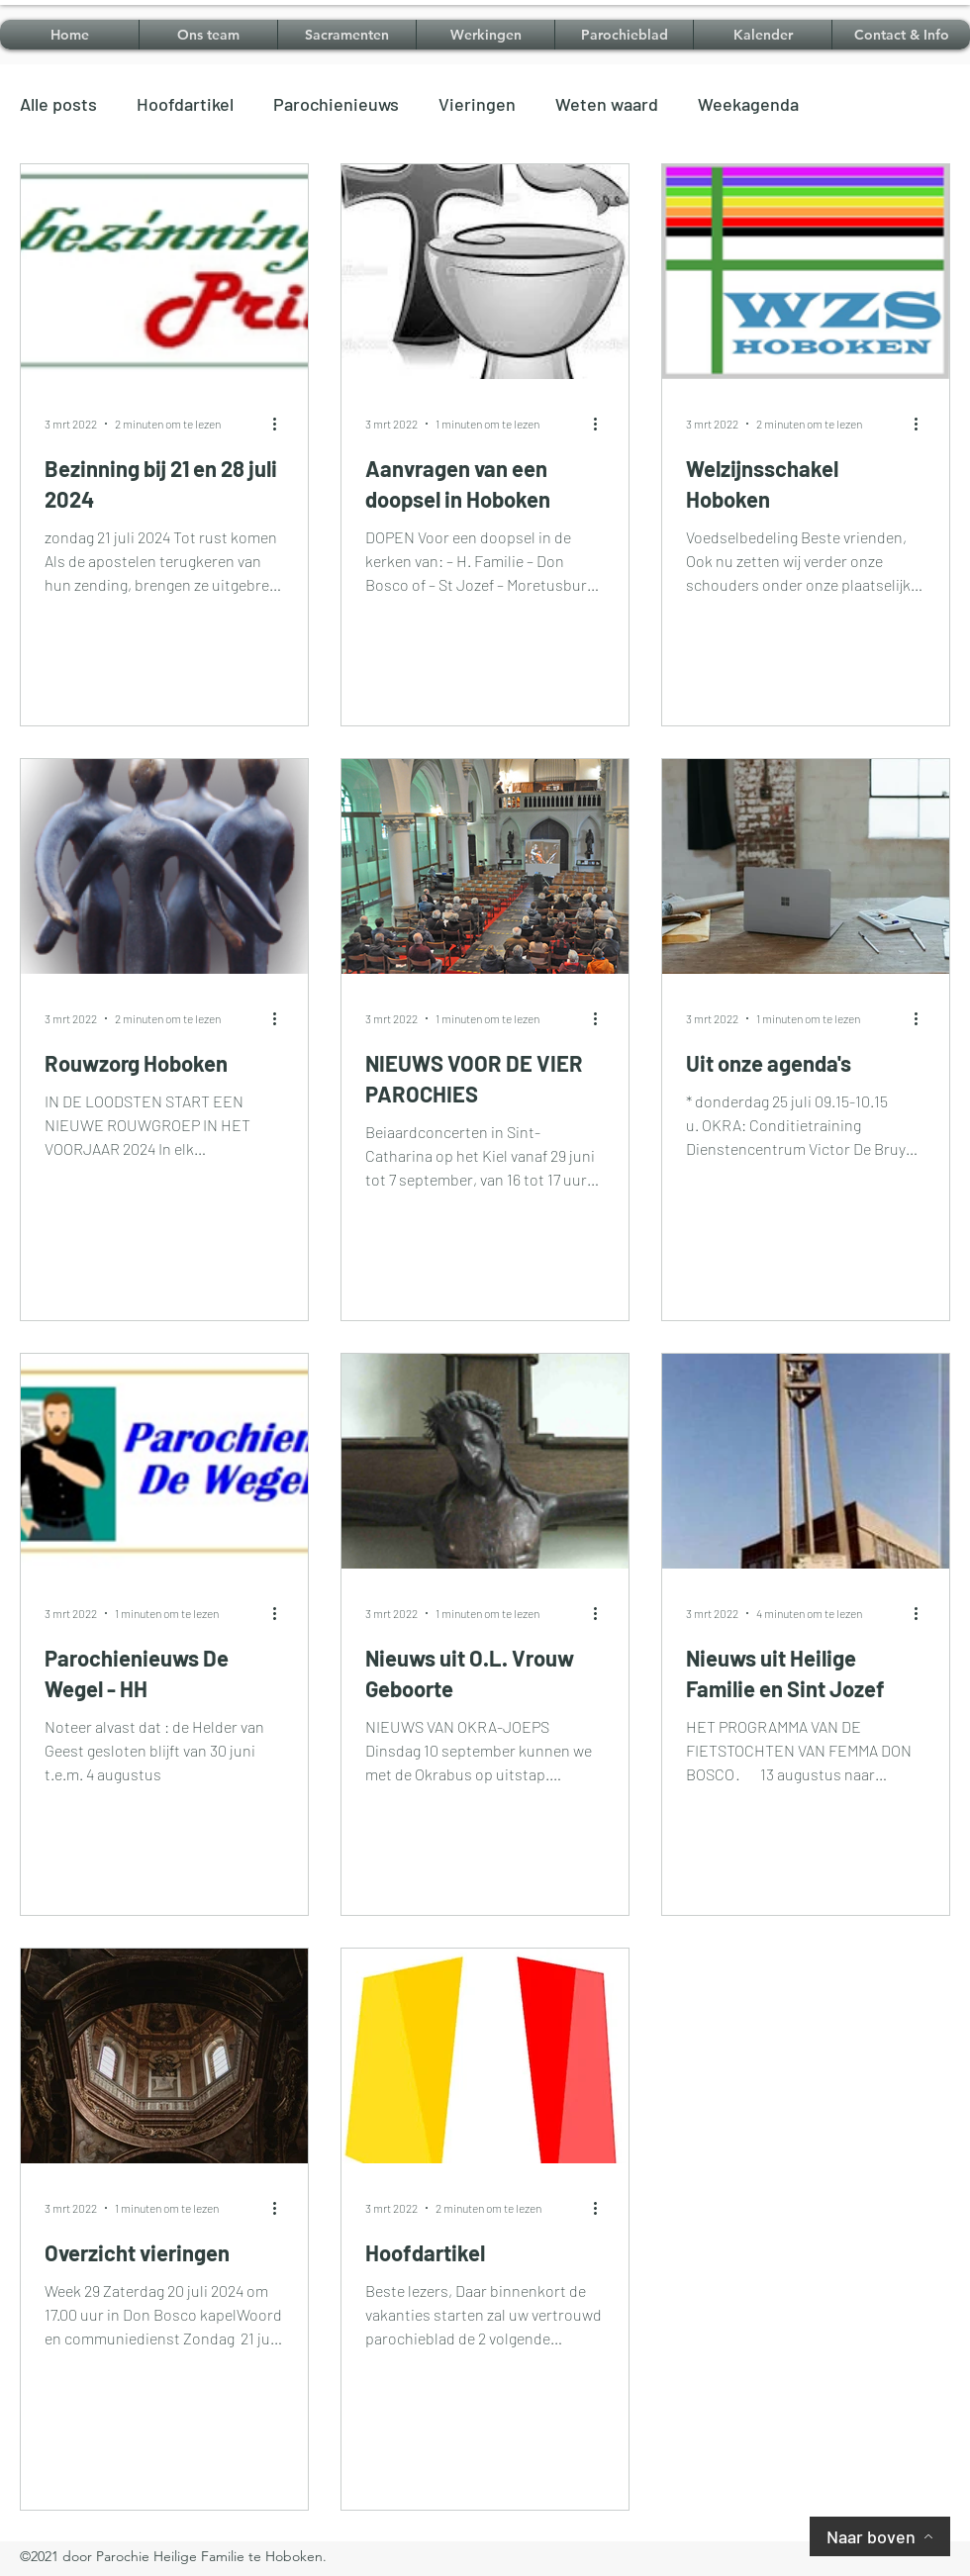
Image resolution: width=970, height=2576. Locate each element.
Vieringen (477, 104)
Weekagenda (748, 104)
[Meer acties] (281, 423)
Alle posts (58, 104)
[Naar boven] (880, 2536)
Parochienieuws (336, 104)
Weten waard (606, 104)
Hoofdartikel (185, 104)
